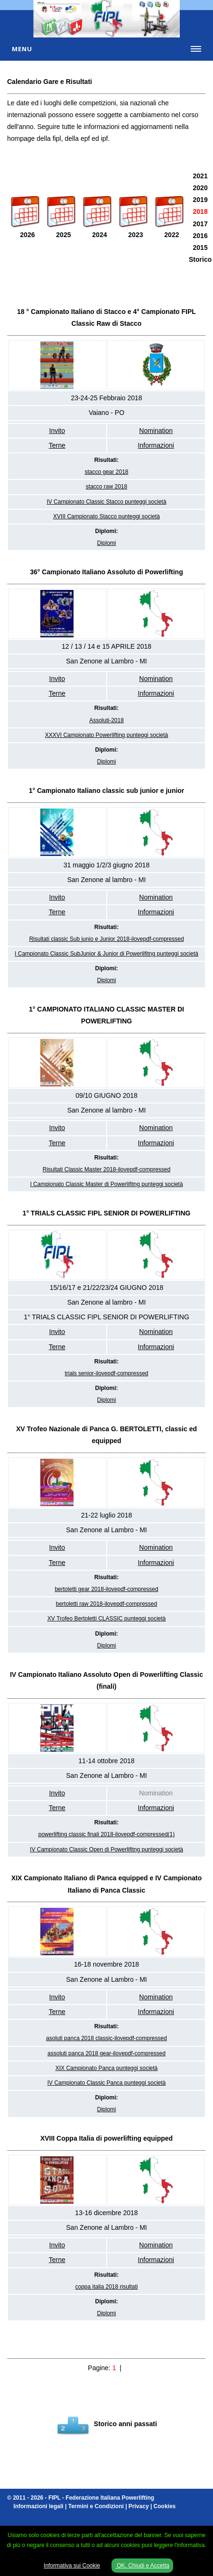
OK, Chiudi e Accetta (142, 2565)
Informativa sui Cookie (72, 2565)
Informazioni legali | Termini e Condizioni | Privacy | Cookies (94, 2506)
